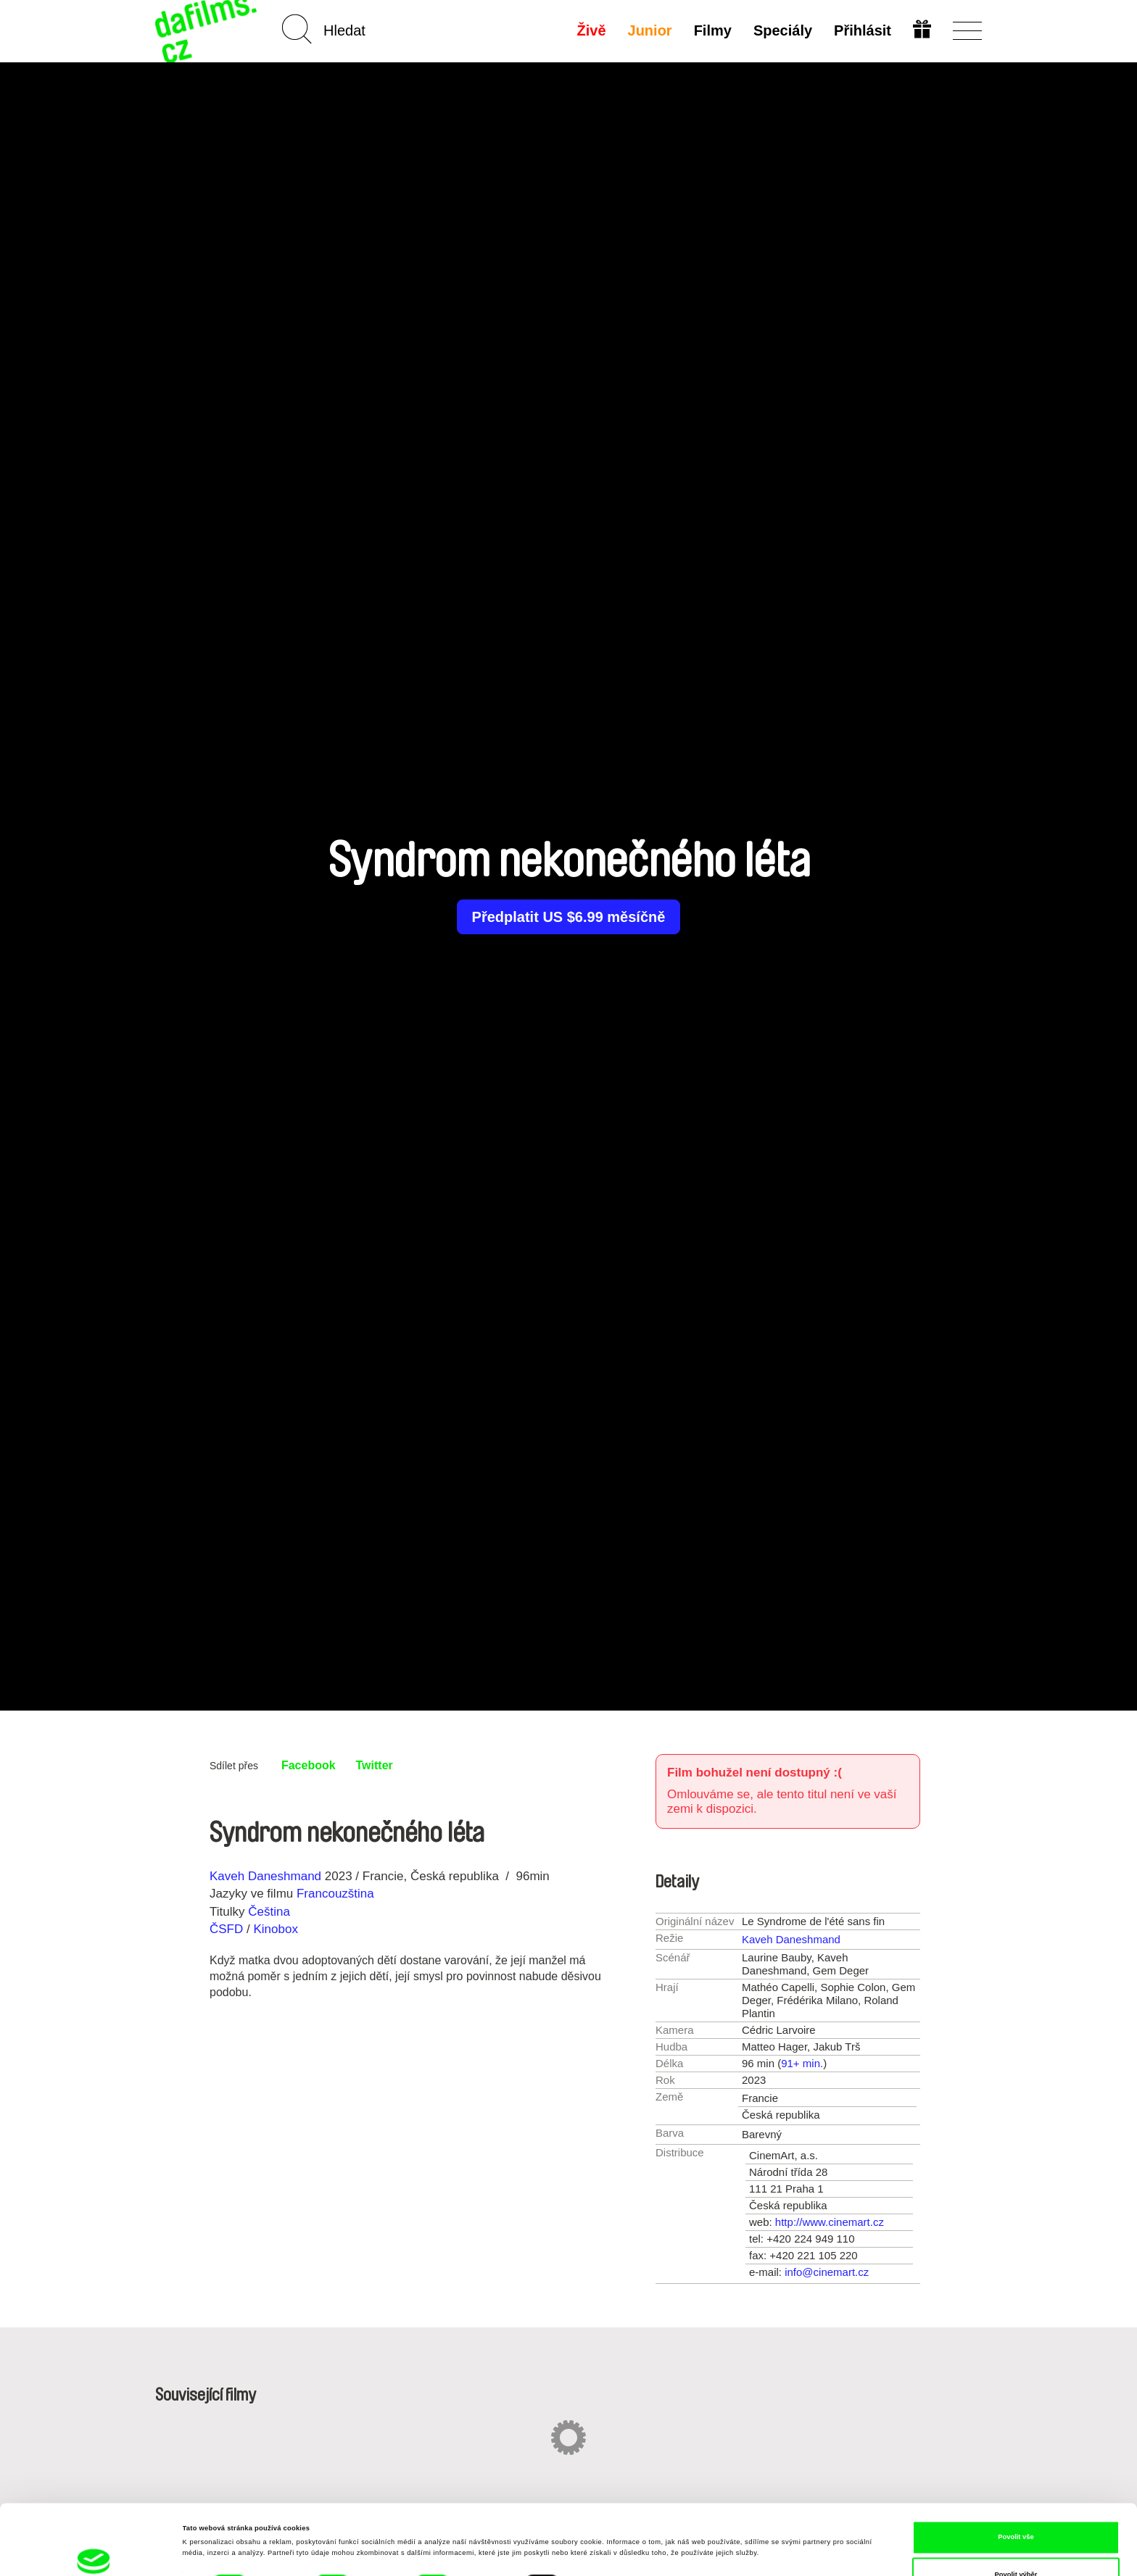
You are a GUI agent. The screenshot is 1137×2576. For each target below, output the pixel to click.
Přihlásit (862, 30)
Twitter (374, 1765)
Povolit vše (1015, 2467)
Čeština (269, 1912)
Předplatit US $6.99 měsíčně (569, 917)
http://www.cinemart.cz (829, 2222)
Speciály (782, 30)
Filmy (713, 30)
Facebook (308, 1765)
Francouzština (335, 1893)
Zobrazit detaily (605, 2521)
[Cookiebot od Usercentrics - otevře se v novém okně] (93, 2552)
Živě (591, 30)
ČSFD (228, 1929)
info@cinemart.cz (827, 2272)
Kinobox (275, 1929)
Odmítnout (1016, 2542)
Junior (650, 30)
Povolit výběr (1016, 2504)
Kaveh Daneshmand (265, 1876)
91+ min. (802, 2063)
